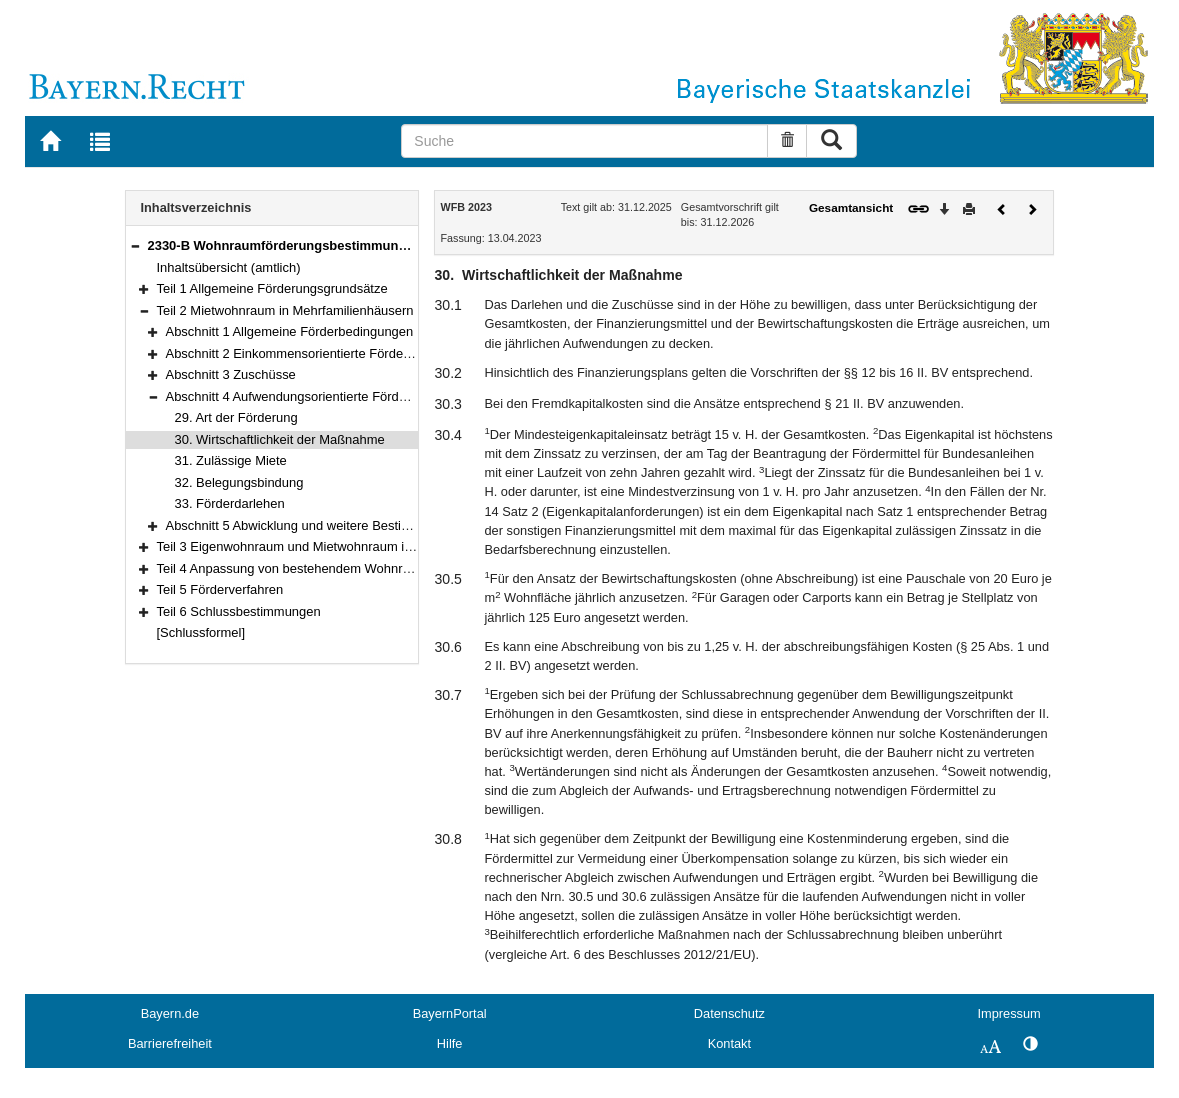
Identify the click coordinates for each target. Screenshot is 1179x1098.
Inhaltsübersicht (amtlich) (229, 267)
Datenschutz (729, 1013)
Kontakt (729, 1043)
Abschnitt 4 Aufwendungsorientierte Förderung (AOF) (318, 396)
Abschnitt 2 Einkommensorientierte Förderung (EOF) (317, 353)
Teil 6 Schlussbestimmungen (239, 611)
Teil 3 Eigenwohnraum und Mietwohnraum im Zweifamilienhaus (338, 546)
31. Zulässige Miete (231, 460)
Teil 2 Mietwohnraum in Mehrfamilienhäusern (285, 310)
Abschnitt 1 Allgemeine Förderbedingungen (290, 331)
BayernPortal (450, 1013)
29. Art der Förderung (236, 417)
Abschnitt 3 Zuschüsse (231, 374)
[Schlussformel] (201, 632)
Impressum (1008, 1013)
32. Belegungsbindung (239, 482)
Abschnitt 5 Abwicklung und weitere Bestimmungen (312, 525)
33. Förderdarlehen (230, 503)
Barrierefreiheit (170, 1043)
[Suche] (584, 141)
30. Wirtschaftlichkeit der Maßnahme (280, 439)
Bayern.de (170, 1013)
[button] (135, 245)
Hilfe (450, 1043)
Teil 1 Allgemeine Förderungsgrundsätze (272, 288)
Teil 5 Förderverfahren (220, 589)
